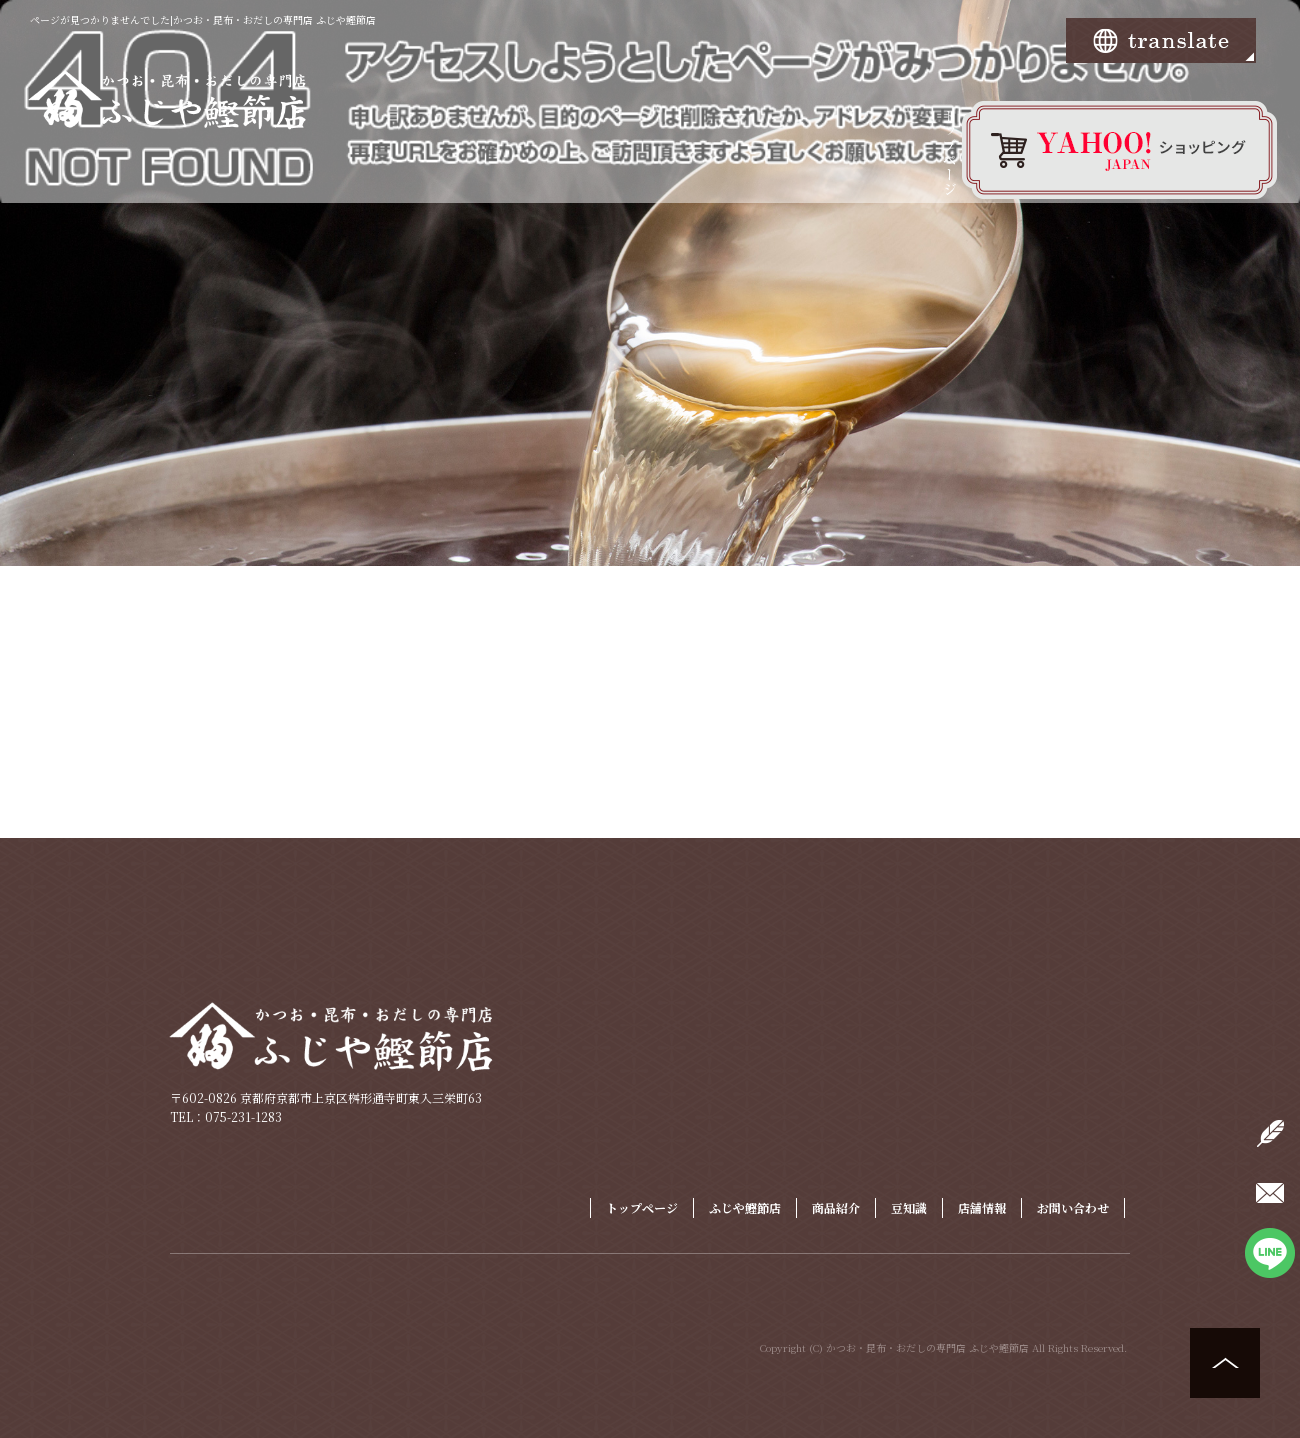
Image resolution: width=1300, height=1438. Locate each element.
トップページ (950, 165)
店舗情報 (982, 1207)
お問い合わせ (1073, 1207)
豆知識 (909, 1207)
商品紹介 (836, 1207)
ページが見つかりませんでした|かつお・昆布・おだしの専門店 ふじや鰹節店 (203, 19)
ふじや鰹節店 (745, 1207)
